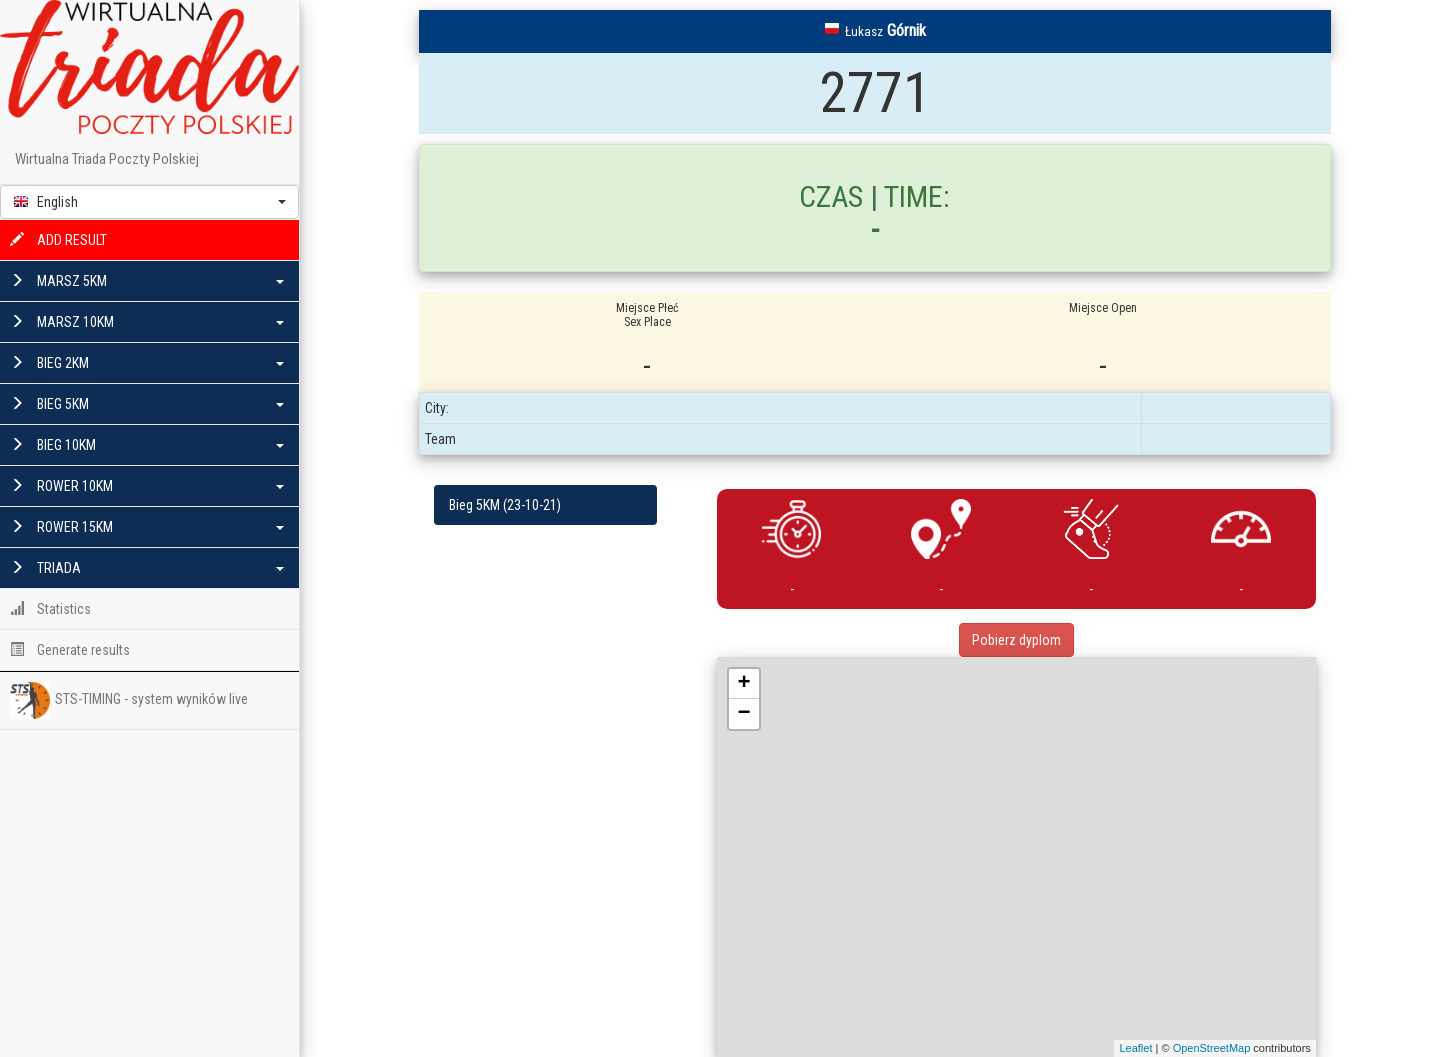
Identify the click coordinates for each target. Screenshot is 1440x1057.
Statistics (50, 609)
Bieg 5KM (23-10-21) (505, 505)
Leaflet (1135, 1048)
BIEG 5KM (147, 404)
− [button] (744, 714)
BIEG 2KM (147, 363)
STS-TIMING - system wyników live (129, 700)
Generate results (70, 650)
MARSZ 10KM (147, 322)
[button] (149, 202)
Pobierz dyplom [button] (1016, 640)
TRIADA (147, 568)
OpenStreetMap (1212, 1048)
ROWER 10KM (147, 486)
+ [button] (744, 684)
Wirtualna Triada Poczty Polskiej (107, 159)
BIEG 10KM (147, 445)
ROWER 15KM (147, 527)
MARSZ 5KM (147, 281)
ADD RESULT (58, 240)
